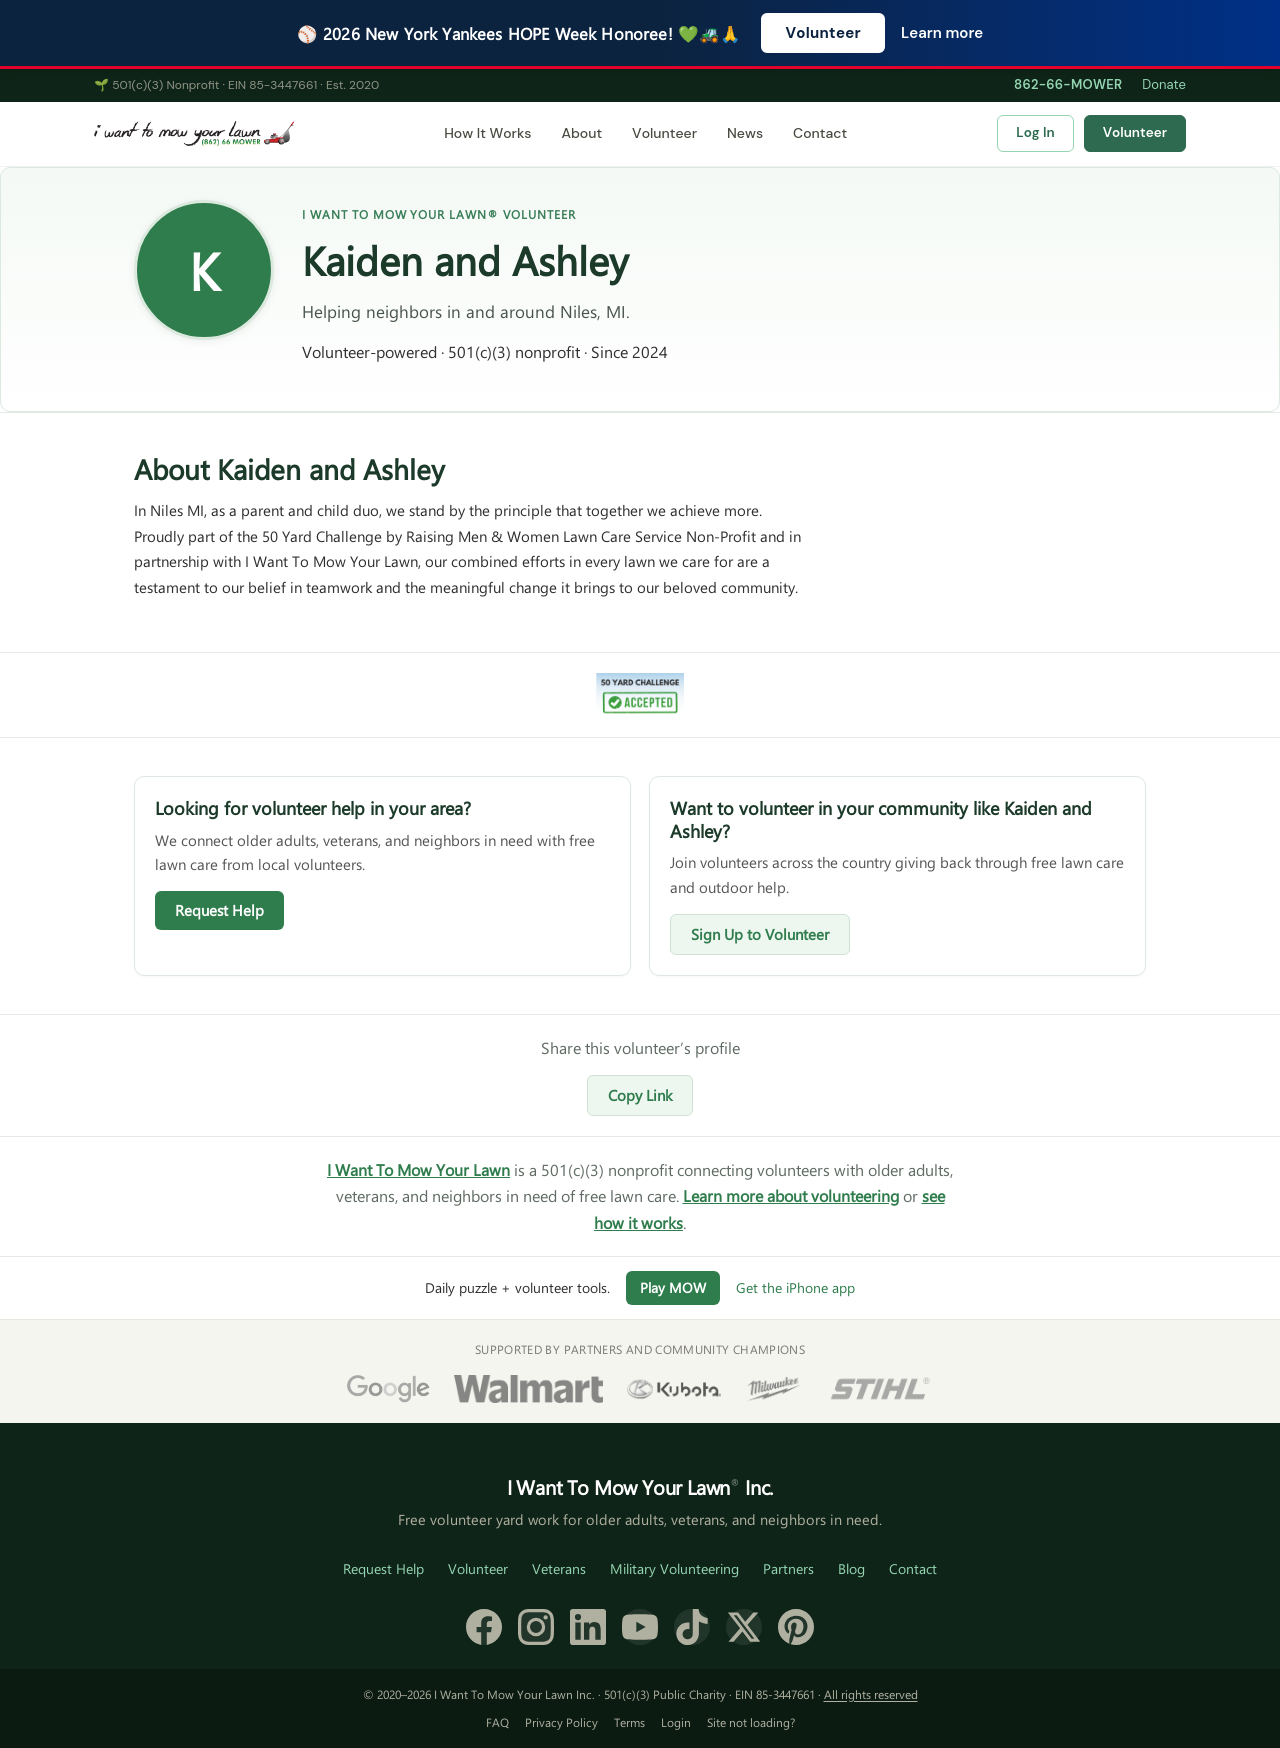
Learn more (942, 33)
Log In (1035, 132)
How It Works (487, 133)
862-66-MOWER (1068, 84)
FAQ (497, 1722)
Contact (820, 133)
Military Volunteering (674, 1568)
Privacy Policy (561, 1722)
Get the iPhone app (795, 1287)
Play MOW (673, 1287)
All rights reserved (871, 1694)
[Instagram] (536, 1627)
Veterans (559, 1568)
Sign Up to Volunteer (760, 934)
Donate (1164, 84)
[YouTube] (640, 1627)
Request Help (219, 910)
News (745, 133)
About (581, 133)
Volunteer (823, 33)
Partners (788, 1568)
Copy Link (640, 1095)
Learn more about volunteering (791, 1195)
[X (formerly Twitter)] (744, 1627)
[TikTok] (692, 1627)
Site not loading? (751, 1722)
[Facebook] (484, 1627)
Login (676, 1722)
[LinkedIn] (588, 1627)
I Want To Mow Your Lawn (418, 1169)
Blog (851, 1568)
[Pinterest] (796, 1627)
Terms (629, 1722)
